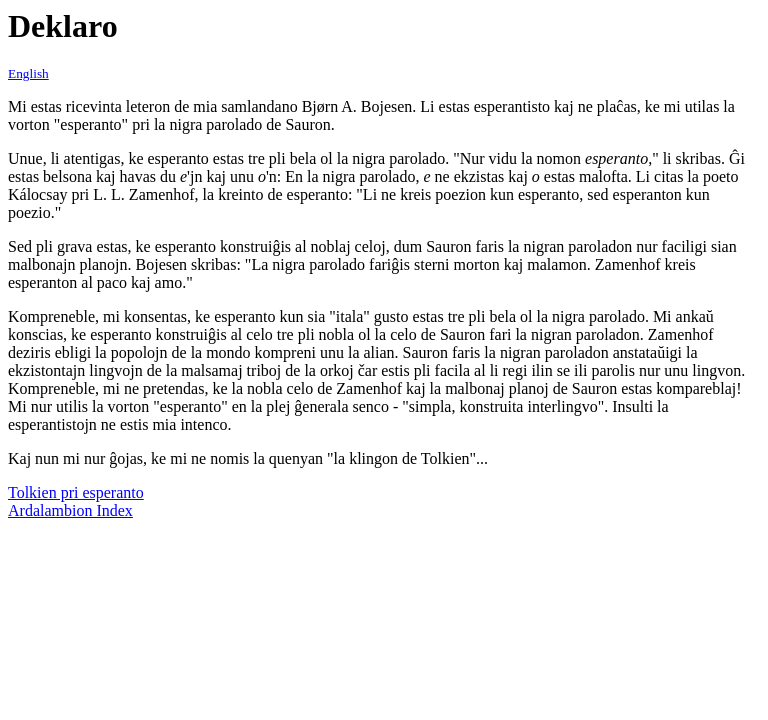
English (28, 73)
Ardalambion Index (70, 510)
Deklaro (63, 26)
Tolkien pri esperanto (76, 492)
